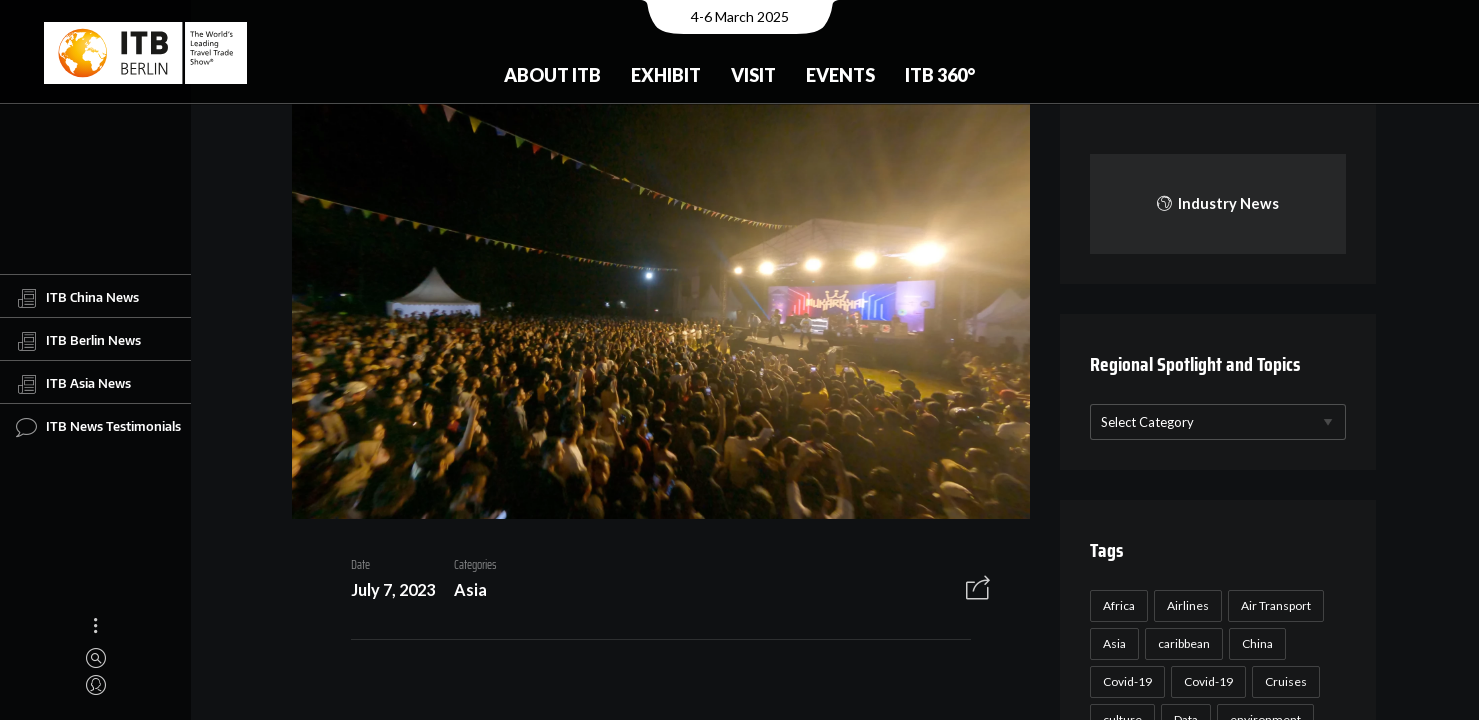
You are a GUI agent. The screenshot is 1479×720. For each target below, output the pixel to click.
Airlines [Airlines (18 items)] (1185, 605)
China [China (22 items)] (1254, 643)
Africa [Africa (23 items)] (1116, 605)
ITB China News (77, 298)
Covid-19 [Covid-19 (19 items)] (1205, 681)
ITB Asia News (73, 384)
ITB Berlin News (78, 341)
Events (840, 75)
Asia (463, 592)
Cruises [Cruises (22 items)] (1283, 681)
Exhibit (666, 75)
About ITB (552, 75)
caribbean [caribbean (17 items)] (1181, 643)
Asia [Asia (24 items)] (1111, 643)
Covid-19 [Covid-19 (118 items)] (1124, 681)
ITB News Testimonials (98, 427)
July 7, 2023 (386, 592)
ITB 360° (940, 75)
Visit (753, 75)
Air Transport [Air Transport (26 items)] (1273, 605)
